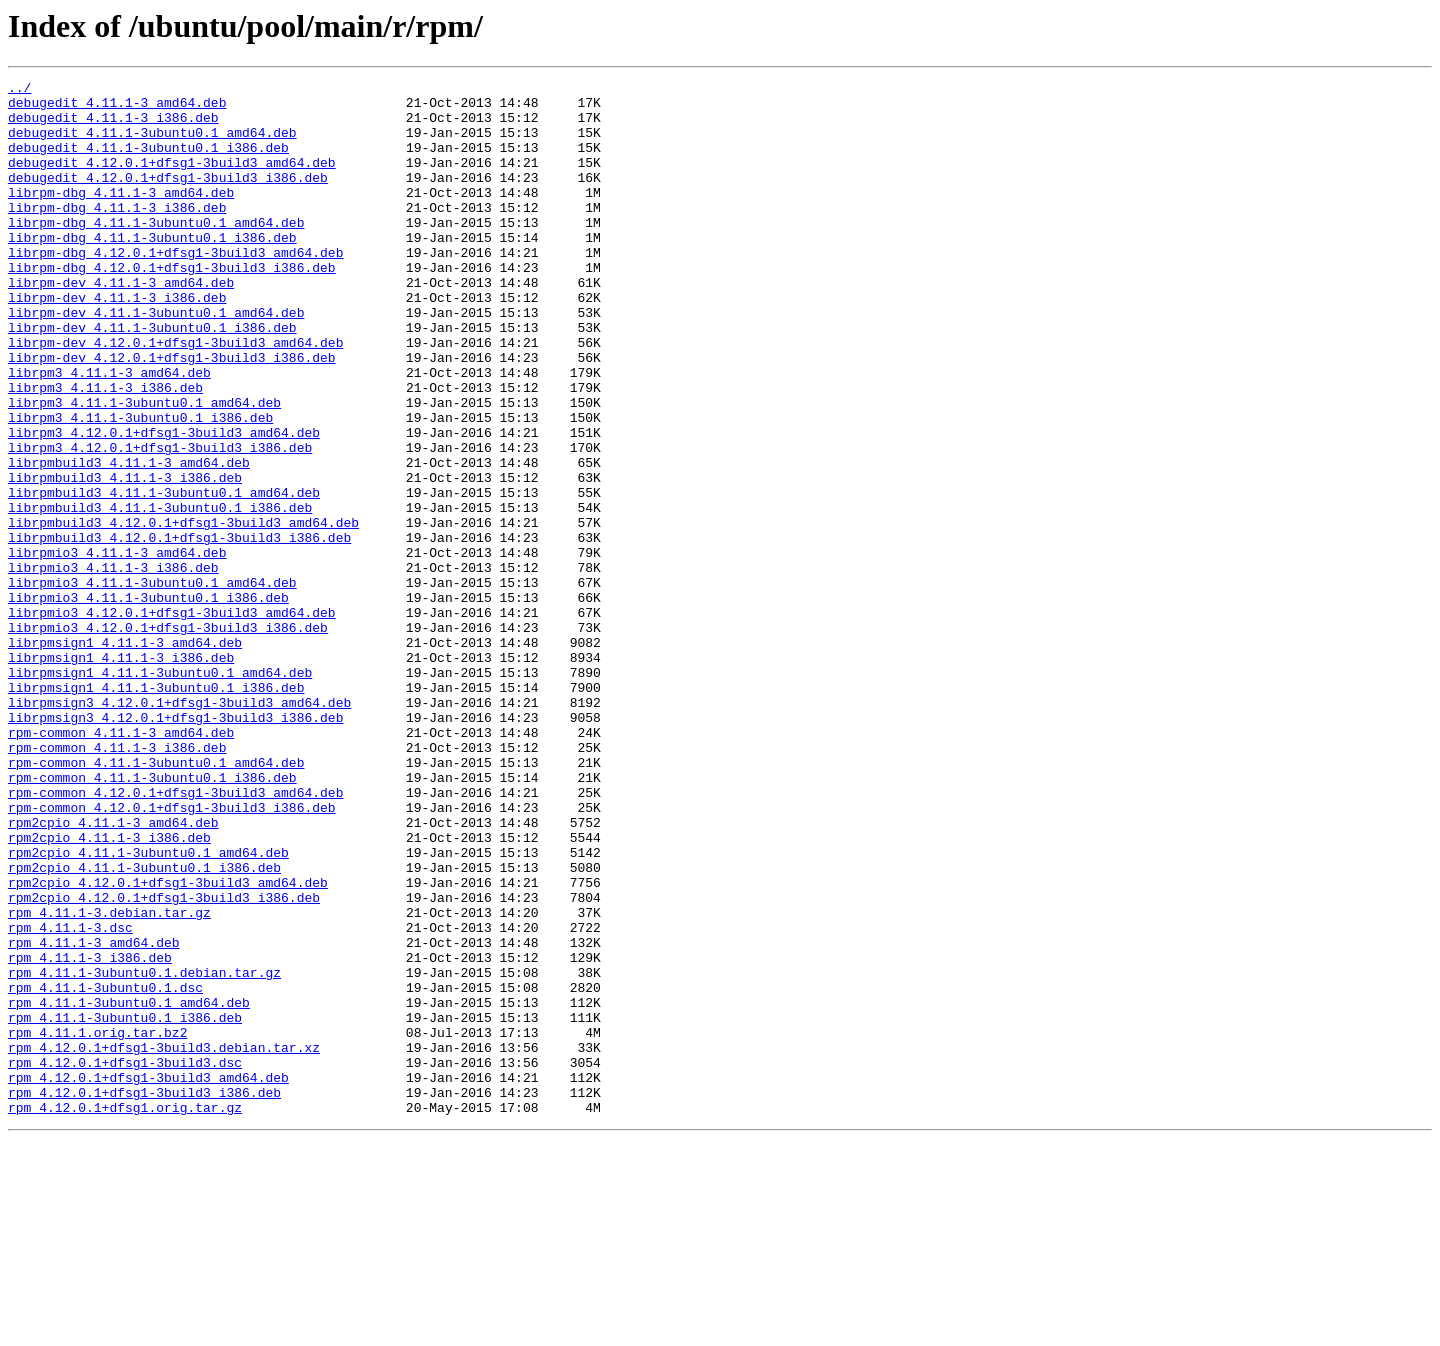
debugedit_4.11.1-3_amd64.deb (117, 108)
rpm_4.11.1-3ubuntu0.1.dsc (105, 1170)
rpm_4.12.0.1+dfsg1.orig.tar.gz (125, 1314)
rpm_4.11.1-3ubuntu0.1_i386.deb (125, 1206)
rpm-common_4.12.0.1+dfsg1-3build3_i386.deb (172, 954)
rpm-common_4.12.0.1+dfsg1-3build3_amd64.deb (175, 936)
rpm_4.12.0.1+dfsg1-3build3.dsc (125, 1260)
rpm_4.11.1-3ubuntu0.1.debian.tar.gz (144, 1152)
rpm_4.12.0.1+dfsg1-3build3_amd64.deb (148, 1278)
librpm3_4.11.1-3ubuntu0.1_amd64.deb (144, 468)
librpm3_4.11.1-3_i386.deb (105, 450)
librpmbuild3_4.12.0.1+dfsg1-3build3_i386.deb (179, 630)
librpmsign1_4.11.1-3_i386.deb (121, 774)
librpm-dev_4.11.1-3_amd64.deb (121, 324)
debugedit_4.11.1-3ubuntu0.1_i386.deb (148, 162)
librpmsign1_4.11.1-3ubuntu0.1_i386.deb (156, 810)
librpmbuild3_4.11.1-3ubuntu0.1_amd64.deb (164, 576)
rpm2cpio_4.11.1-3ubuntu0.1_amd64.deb (148, 1008)
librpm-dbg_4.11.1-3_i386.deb (117, 234)
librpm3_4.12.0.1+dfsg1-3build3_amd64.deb (164, 504)
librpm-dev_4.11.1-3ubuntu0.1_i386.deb (152, 378)
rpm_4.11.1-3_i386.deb (90, 1134)
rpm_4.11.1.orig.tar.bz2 (97, 1224)
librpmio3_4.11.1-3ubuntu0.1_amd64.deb (152, 684)
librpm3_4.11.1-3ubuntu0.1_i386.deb (140, 486)
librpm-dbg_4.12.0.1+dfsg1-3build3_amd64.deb (175, 288)
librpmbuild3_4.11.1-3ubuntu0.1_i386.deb (160, 594)
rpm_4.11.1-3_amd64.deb (94, 1116)
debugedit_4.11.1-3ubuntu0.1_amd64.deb (152, 144)
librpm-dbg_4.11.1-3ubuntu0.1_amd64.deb (156, 252)
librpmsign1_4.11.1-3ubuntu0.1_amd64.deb (160, 792)
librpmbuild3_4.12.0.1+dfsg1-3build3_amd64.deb (183, 612)
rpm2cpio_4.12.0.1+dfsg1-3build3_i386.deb (164, 1062)
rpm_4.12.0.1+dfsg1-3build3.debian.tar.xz (164, 1242)
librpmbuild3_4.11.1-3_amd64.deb (129, 540)
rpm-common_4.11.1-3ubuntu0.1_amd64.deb (156, 900)
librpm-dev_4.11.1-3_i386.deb (117, 342)
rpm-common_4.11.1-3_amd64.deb (121, 864)
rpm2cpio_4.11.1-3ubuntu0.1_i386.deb (144, 1026)
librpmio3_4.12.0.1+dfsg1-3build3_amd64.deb (172, 720)
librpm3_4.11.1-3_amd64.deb (109, 432)
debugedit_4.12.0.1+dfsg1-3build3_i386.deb (168, 198)
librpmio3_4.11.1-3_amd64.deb (117, 648)
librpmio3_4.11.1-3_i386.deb (113, 666)
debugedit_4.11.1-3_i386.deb (113, 126)
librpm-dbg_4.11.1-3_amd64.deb (121, 216)
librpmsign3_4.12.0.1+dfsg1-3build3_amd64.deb (179, 828)
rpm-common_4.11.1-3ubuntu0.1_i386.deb (152, 918)
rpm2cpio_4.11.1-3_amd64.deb (113, 972)
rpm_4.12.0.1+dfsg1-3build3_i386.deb (144, 1296)
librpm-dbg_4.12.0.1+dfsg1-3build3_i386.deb (172, 306)
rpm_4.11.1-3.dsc (70, 1098)
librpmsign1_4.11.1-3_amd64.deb (125, 756)
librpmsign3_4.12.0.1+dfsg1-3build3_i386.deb (175, 846)
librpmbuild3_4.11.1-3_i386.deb (125, 558)
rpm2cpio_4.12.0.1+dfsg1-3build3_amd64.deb (168, 1044)
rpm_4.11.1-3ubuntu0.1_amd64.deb (129, 1188)
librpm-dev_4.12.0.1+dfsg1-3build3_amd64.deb (175, 396)
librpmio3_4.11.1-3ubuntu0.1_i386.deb (148, 702)
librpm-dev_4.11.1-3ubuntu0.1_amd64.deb (156, 360)
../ (19, 90)
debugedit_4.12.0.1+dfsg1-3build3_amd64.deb (172, 180)
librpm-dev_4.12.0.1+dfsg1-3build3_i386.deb (172, 414)
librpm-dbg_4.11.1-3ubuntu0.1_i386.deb (152, 270)
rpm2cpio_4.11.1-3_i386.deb (109, 990)
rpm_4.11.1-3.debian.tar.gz (109, 1080)
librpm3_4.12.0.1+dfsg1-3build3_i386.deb (160, 522)
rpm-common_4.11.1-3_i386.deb (117, 882)
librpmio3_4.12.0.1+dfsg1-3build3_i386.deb (168, 738)
